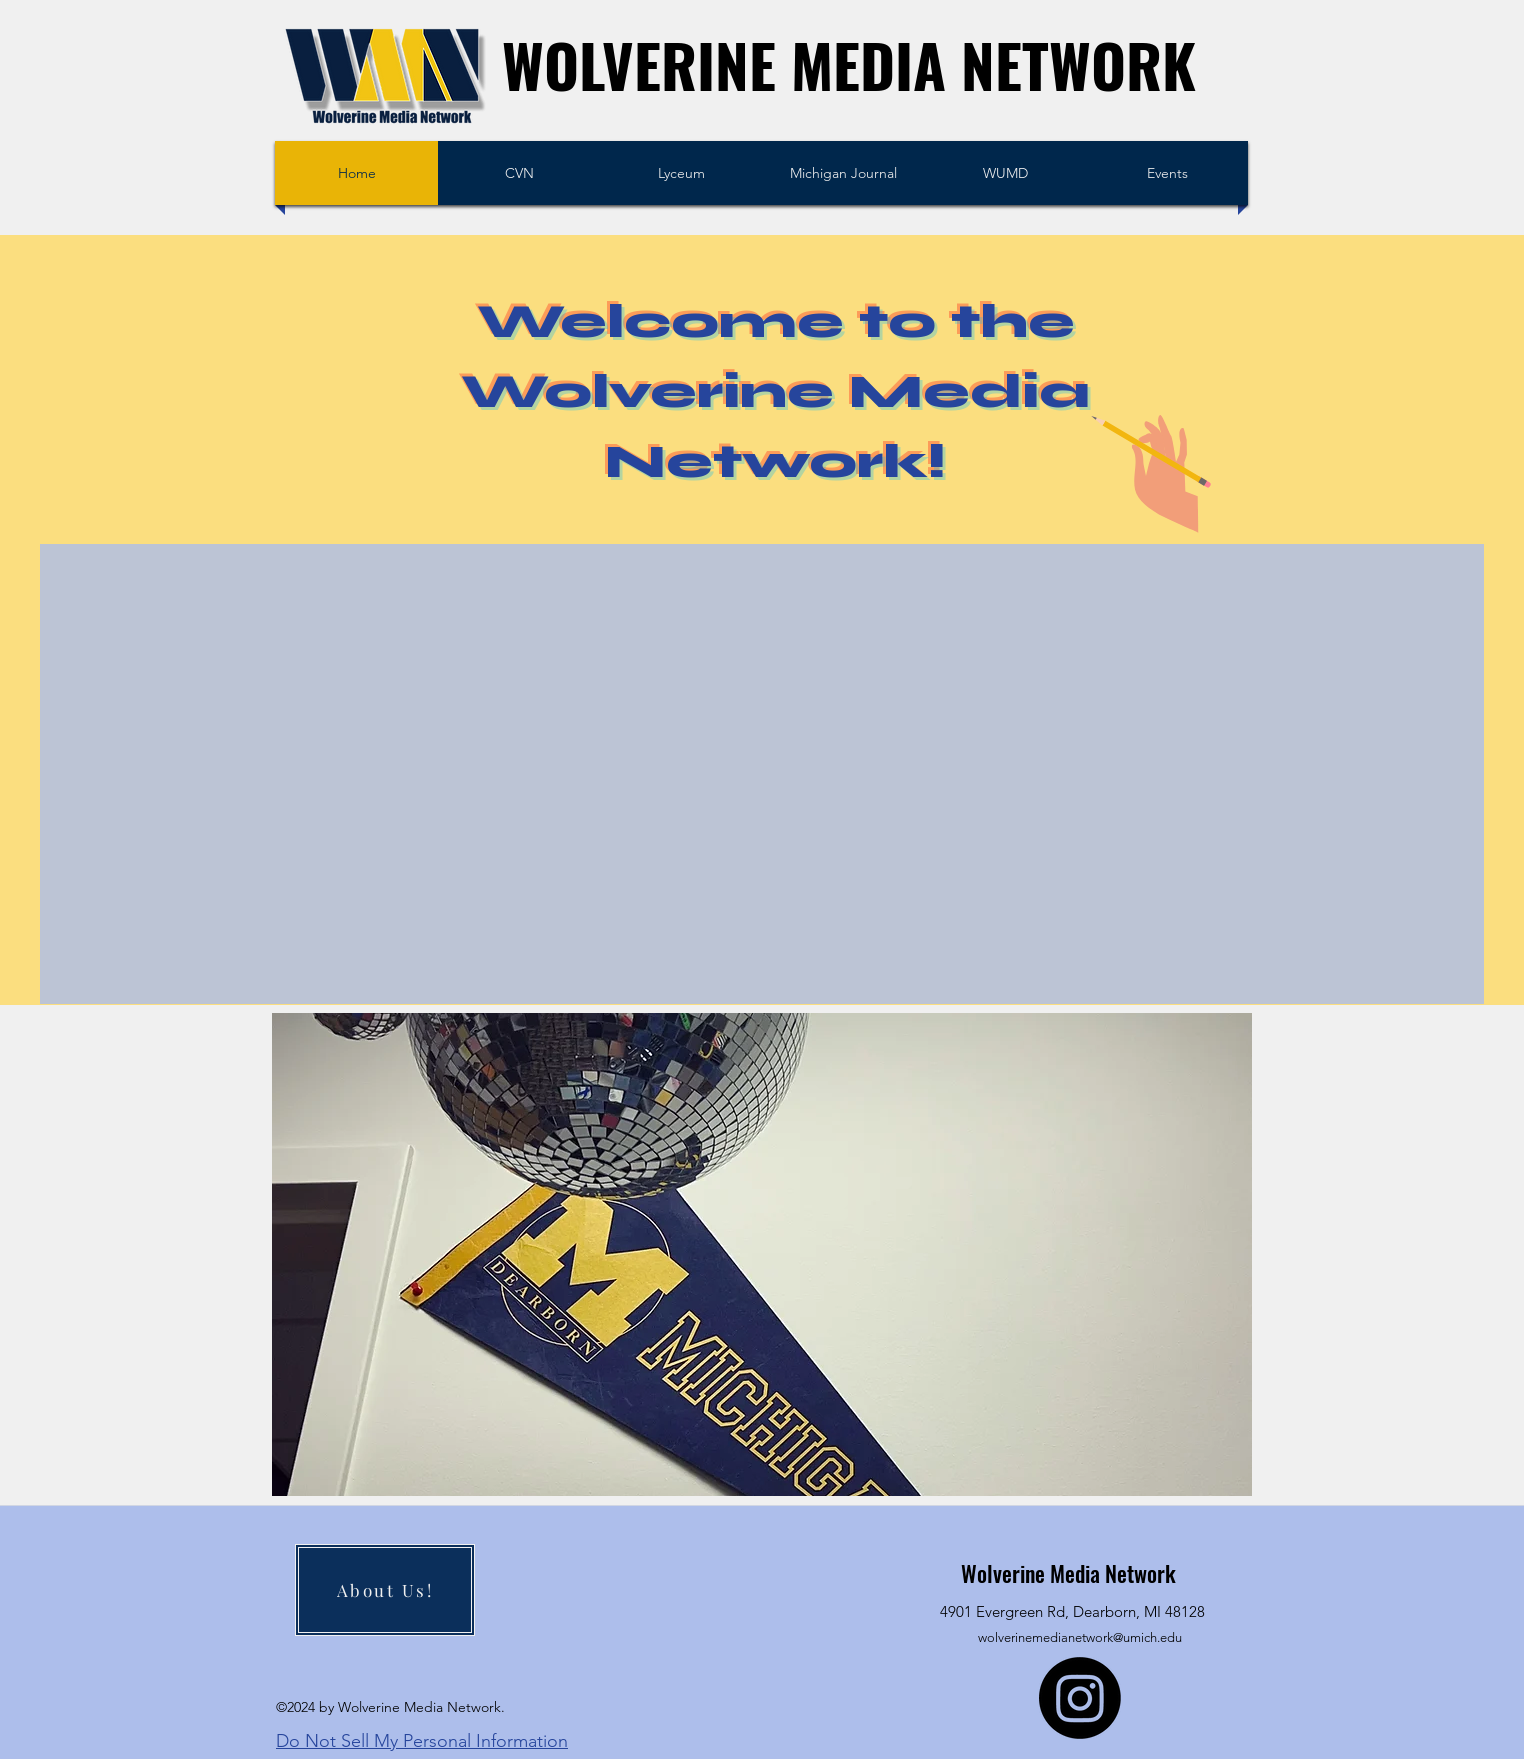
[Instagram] (1080, 1698)
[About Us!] (385, 1590)
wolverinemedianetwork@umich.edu (1080, 1637)
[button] (762, 1254)
